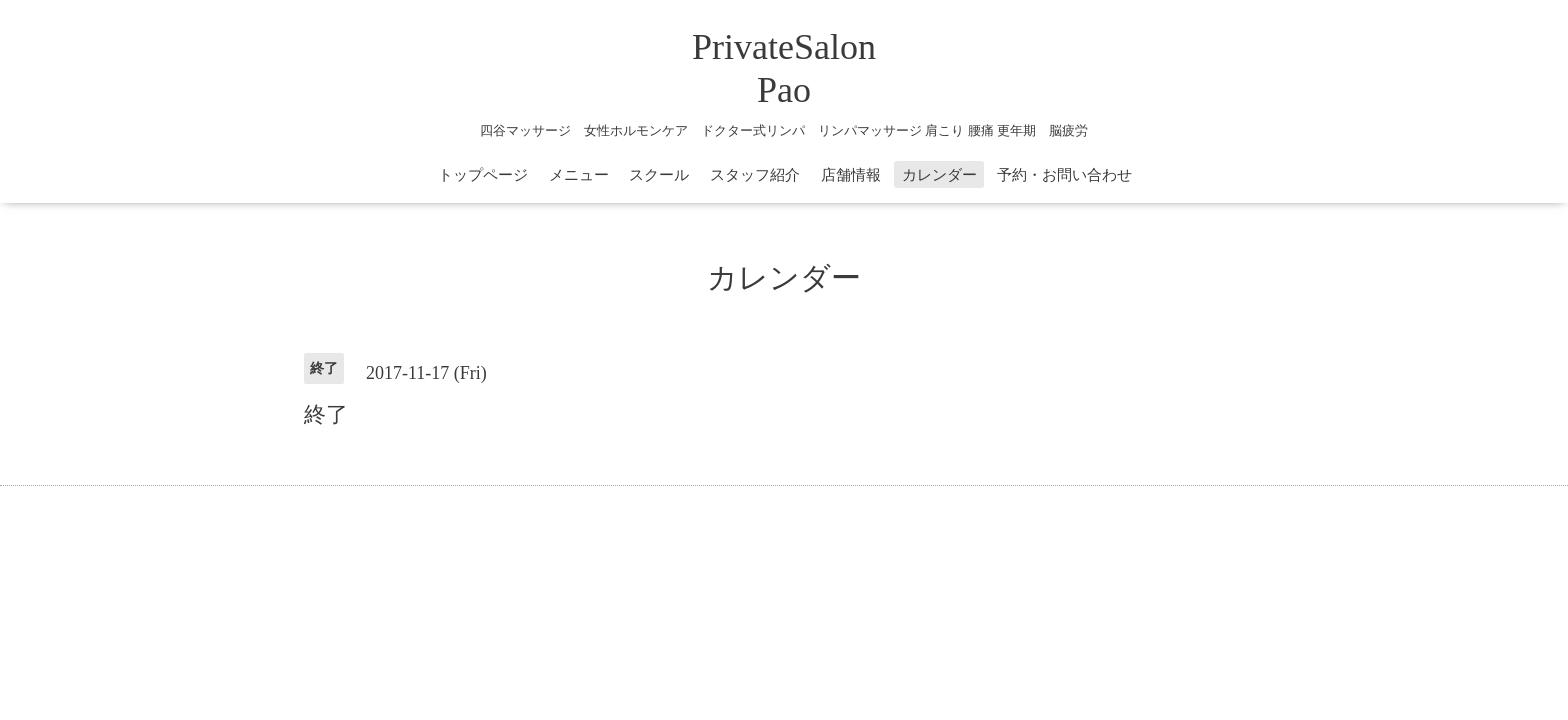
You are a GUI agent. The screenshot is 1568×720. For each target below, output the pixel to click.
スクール (659, 175)
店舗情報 (851, 175)
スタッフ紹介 (755, 175)
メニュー (579, 175)
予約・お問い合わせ (1064, 175)
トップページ (483, 175)
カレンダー (939, 175)
